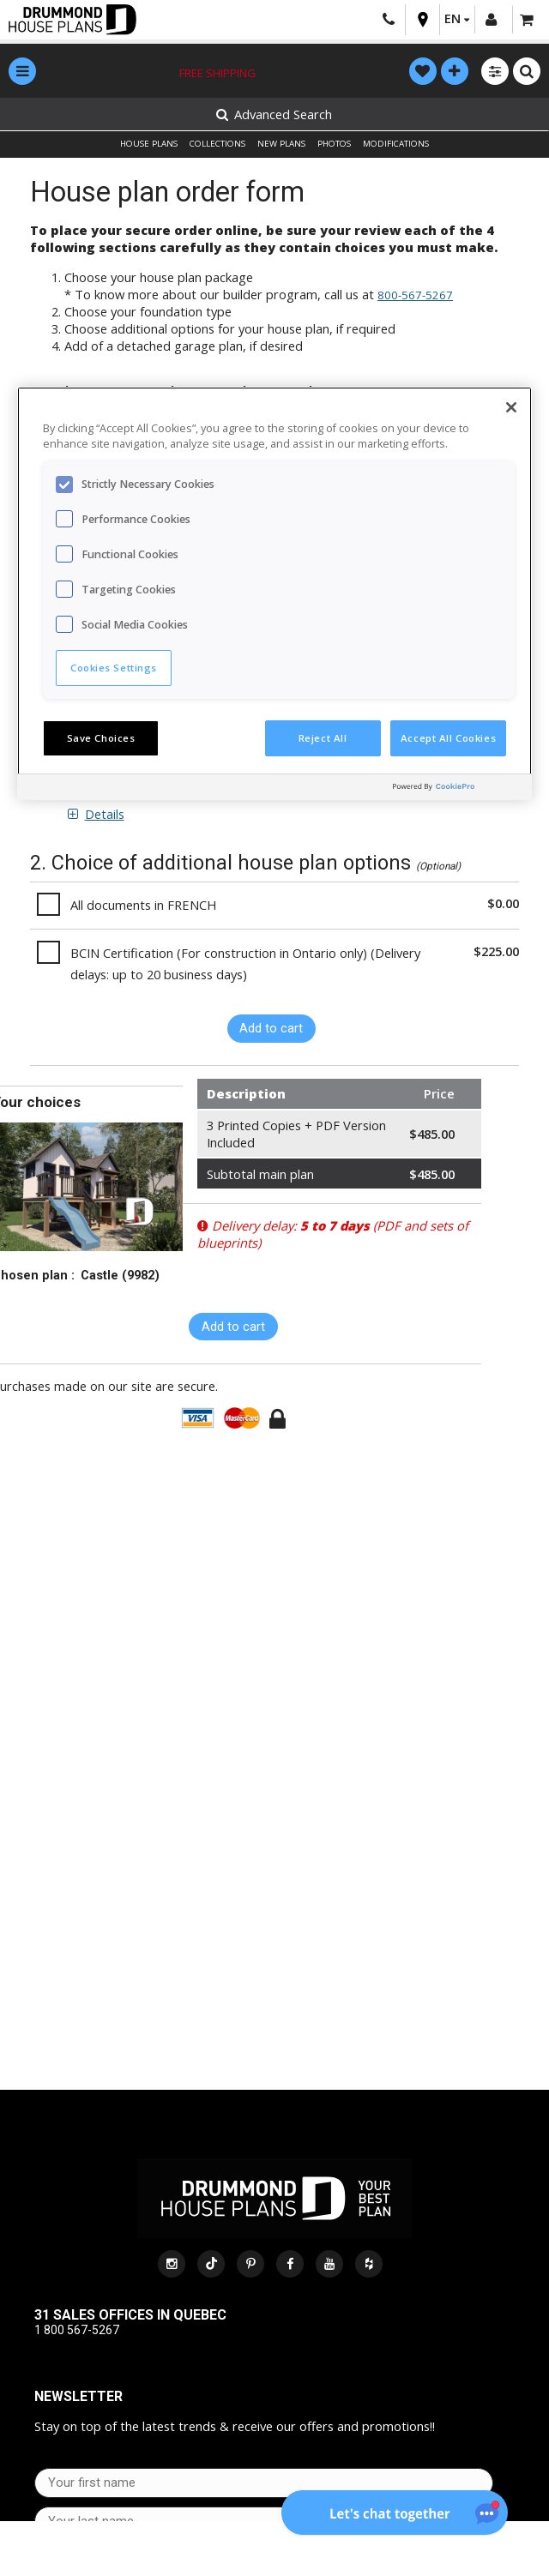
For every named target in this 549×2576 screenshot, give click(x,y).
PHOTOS (334, 143)
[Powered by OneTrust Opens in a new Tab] (458, 789)
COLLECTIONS (217, 143)
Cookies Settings (113, 667)
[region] (274, 593)
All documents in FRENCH (143, 904)
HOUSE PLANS (149, 143)
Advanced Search (274, 114)
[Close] (511, 407)
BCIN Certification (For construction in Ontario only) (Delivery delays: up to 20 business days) (245, 963)
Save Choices (101, 737)
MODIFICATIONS (396, 143)
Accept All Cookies (448, 737)
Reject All (323, 737)
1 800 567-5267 (76, 2330)
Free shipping (217, 73)
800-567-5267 (415, 295)
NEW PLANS (281, 143)
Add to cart (271, 1028)
